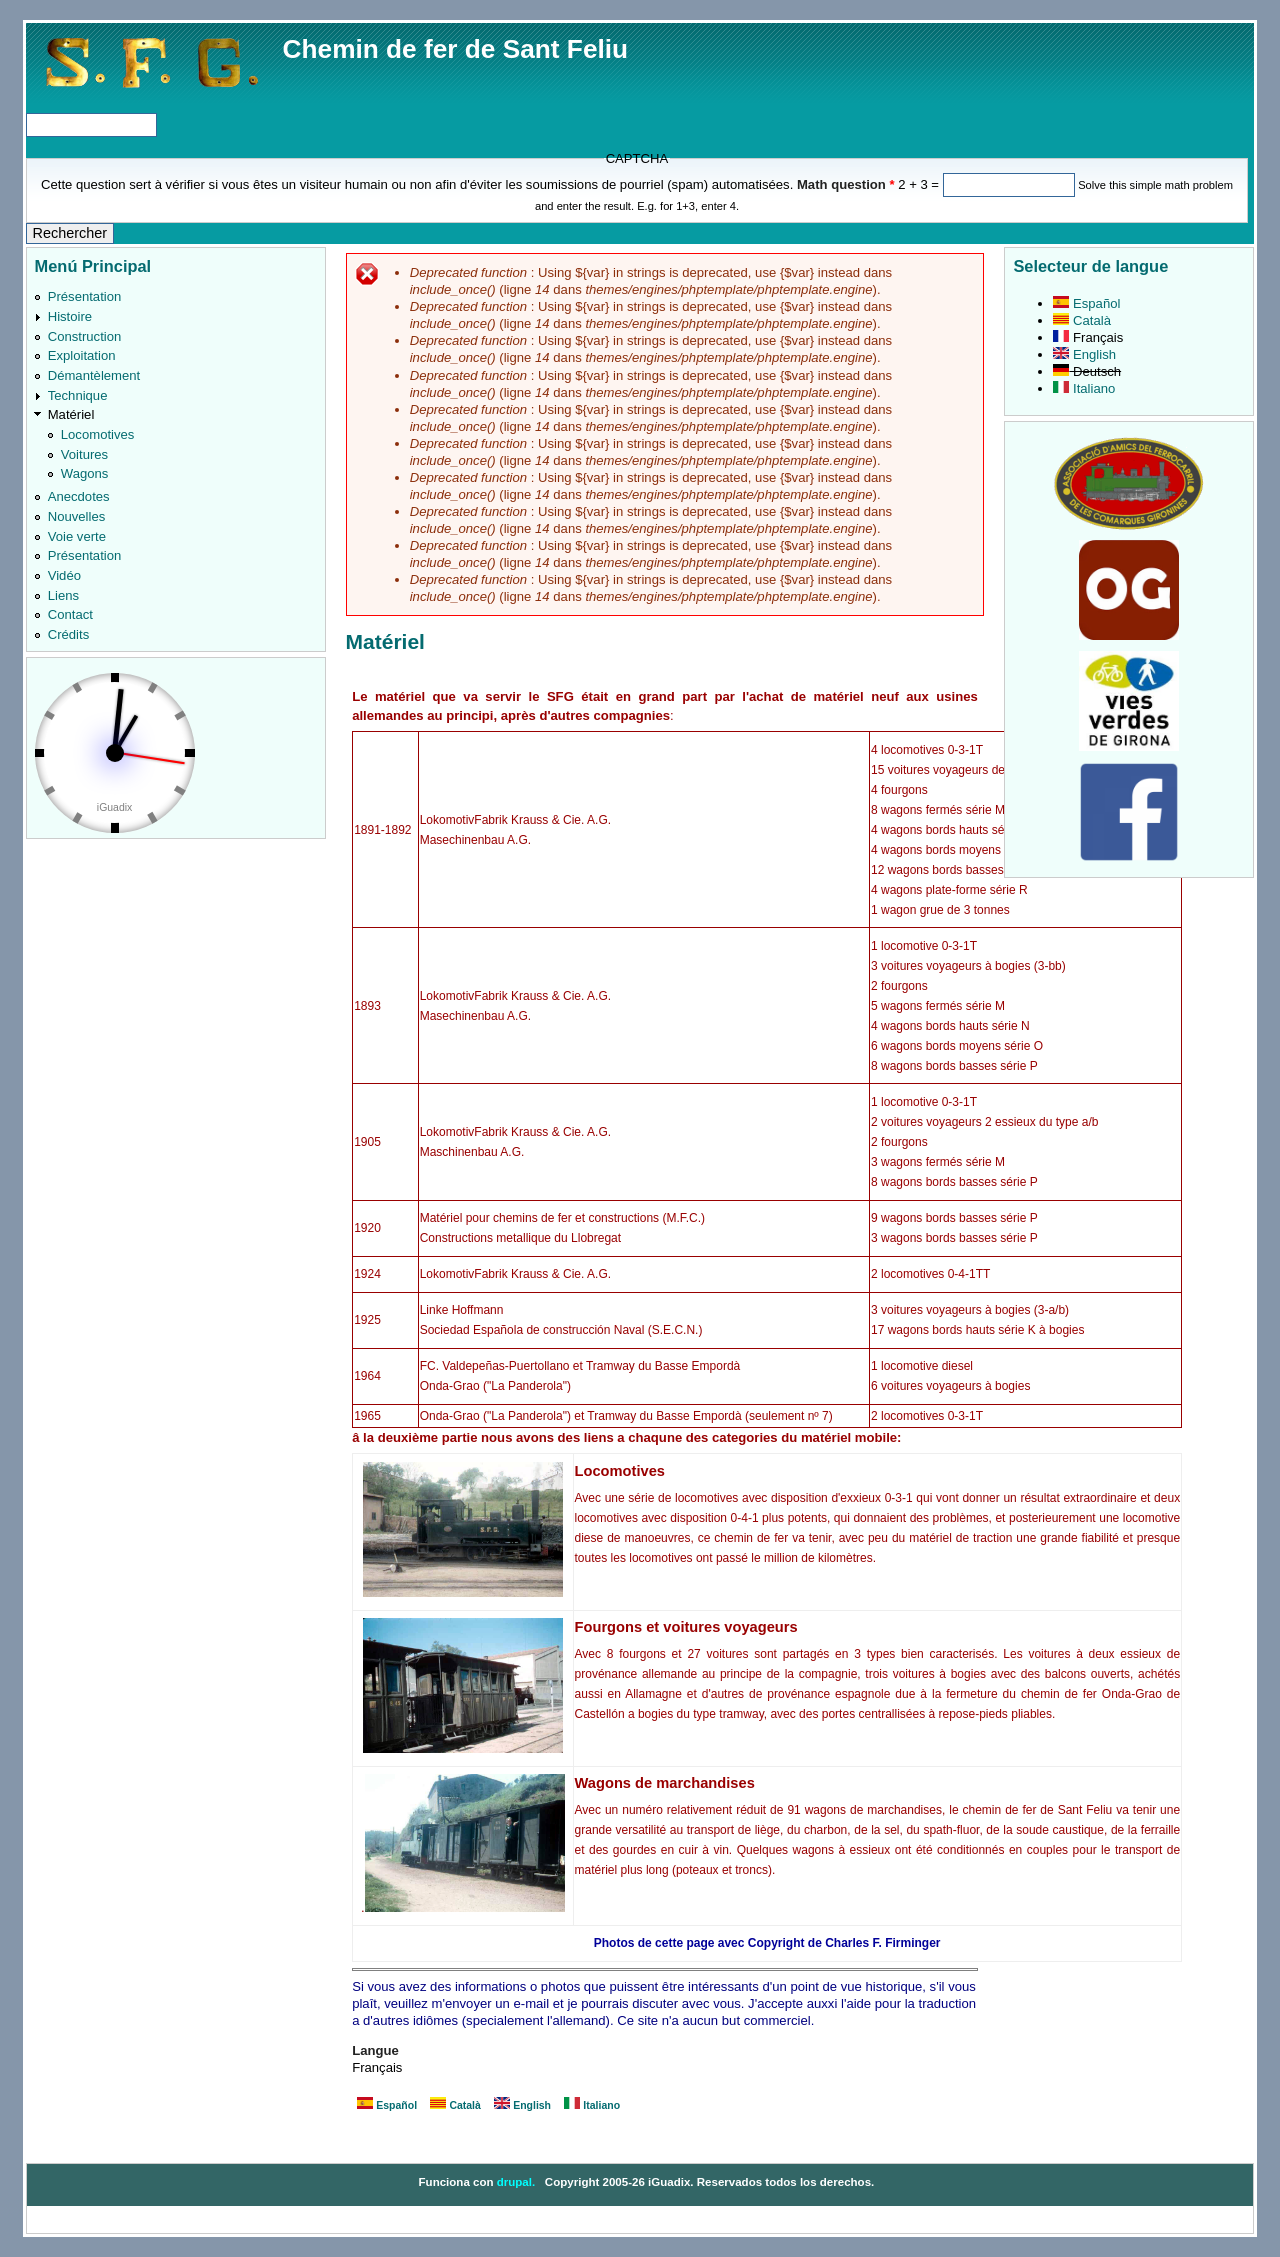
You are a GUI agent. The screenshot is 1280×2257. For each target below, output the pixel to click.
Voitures (84, 454)
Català (455, 2105)
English (522, 2105)
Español (387, 2105)
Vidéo (64, 575)
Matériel (71, 414)
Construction (85, 336)
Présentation (85, 296)
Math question (846, 184)
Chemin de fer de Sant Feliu (455, 49)
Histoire (70, 316)
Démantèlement (94, 375)
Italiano (592, 2105)
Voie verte (77, 536)
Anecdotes (79, 496)
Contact (70, 614)
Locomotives (98, 434)
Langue (375, 2050)
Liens (63, 595)
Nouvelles (77, 516)
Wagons (85, 473)
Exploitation (82, 355)
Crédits (69, 634)
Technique (78, 395)
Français (1088, 337)
